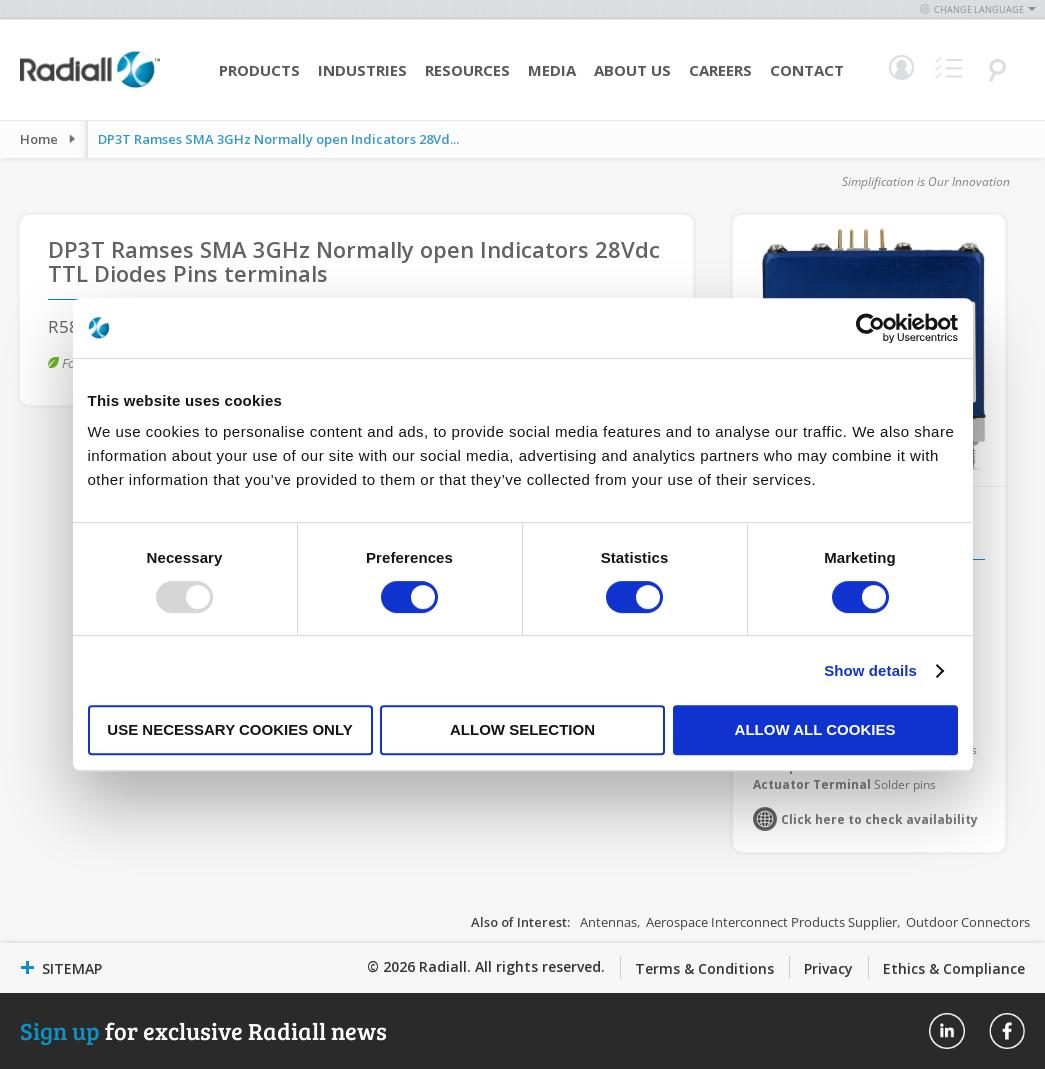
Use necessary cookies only (229, 729)
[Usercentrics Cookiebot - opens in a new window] (870, 328)
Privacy (828, 968)
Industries (362, 70)
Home (39, 139)
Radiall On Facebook (1007, 1031)
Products (259, 70)
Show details (870, 670)
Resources (467, 70)
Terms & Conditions (704, 968)
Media (552, 70)
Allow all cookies (815, 729)
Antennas (608, 922)
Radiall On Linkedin (947, 1031)
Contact (807, 70)
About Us (632, 70)
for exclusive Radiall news (203, 1030)
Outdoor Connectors (968, 922)
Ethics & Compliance (954, 968)
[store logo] (90, 85)
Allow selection (522, 729)
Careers (720, 70)
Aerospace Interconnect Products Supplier (771, 922)
